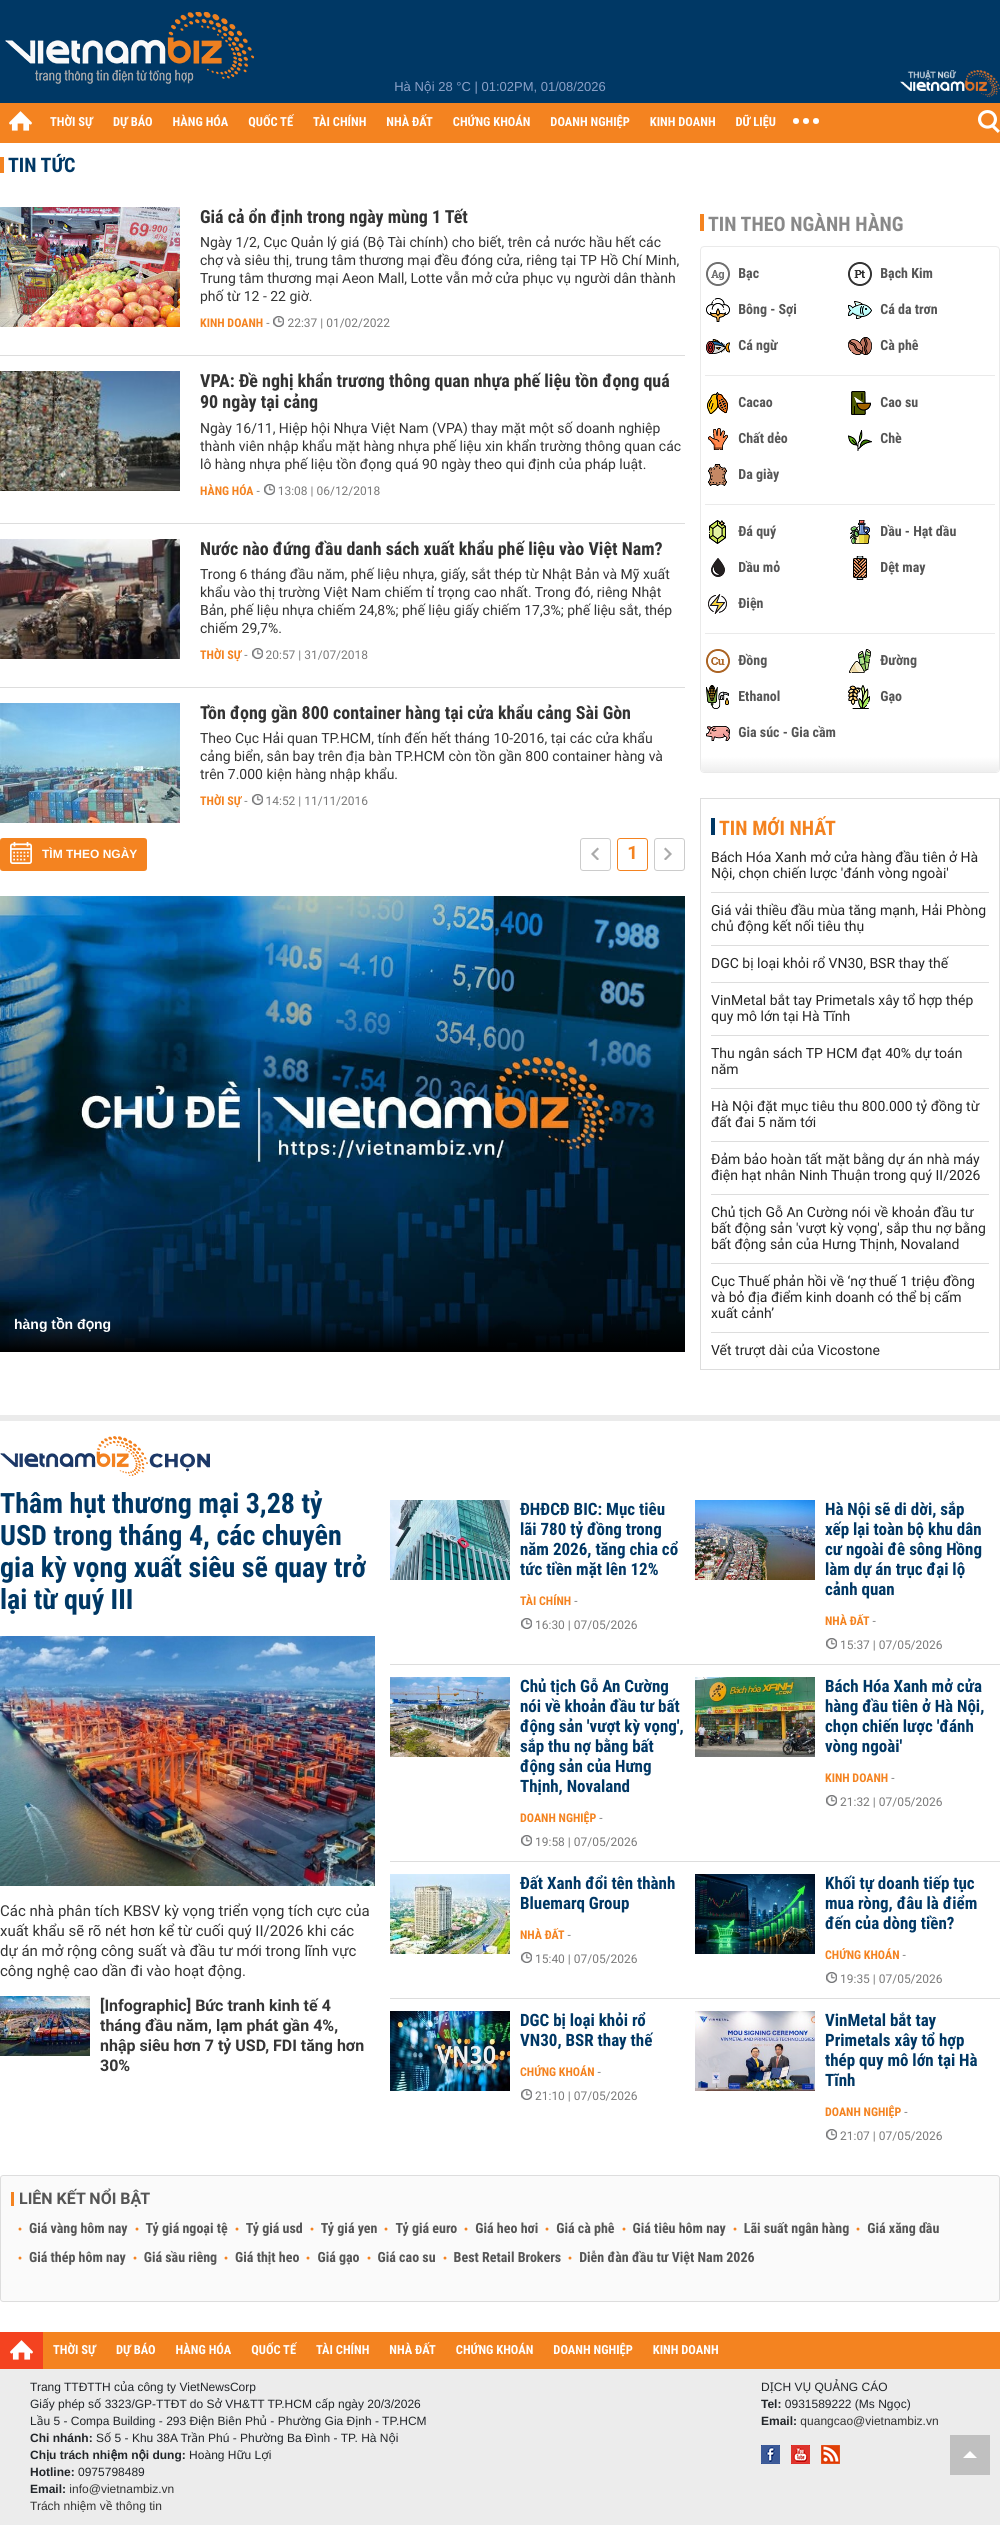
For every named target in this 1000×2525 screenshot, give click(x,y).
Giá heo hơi (506, 2229)
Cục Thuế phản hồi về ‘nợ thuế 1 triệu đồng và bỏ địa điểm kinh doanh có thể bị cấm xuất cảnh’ (843, 1298)
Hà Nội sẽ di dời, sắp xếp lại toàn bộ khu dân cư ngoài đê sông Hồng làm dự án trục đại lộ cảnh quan (903, 1550)
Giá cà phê (585, 2229)
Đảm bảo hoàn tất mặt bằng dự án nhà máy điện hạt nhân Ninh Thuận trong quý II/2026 (845, 1168)
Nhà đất (847, 1621)
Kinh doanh (231, 323)
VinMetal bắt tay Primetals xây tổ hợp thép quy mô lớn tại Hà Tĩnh (842, 1009)
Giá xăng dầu (903, 2229)
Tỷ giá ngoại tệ (187, 2229)
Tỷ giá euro (426, 2229)
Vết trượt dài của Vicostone (795, 1351)
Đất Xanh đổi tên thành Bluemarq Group (597, 1894)
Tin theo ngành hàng (806, 224)
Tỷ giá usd (274, 2229)
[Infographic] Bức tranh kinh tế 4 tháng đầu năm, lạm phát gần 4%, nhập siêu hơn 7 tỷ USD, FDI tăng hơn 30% (232, 2035)
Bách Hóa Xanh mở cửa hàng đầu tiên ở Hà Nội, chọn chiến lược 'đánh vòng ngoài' (844, 866)
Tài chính (545, 1601)
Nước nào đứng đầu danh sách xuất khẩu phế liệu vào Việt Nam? (431, 549)
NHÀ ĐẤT (409, 122)
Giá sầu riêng (180, 2258)
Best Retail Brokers (508, 2258)
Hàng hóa (226, 491)
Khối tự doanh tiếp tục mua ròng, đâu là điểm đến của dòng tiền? (901, 1904)
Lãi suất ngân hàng (796, 2229)
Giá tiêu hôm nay (679, 2229)
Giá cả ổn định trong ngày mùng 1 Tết (334, 217)
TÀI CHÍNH (339, 122)
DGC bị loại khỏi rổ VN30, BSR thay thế (829, 964)
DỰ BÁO (133, 122)
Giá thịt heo (267, 2258)
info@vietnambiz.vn (121, 2489)
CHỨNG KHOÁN (492, 122)
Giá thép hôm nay (77, 2258)
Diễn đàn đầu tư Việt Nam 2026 (666, 2258)
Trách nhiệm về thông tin (96, 2506)
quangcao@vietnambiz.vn (869, 2421)
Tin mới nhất (777, 828)
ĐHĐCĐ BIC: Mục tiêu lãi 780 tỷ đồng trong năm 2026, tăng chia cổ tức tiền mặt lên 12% (599, 1540)
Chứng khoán (862, 1955)
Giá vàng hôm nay (78, 2229)
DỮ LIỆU (756, 122)
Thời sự (220, 655)
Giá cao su (407, 2258)
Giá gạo (338, 2258)
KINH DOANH (683, 122)
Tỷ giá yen (349, 2229)
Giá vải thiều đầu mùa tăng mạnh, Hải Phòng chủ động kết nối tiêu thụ (848, 919)
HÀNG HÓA (201, 122)
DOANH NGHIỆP (589, 122)
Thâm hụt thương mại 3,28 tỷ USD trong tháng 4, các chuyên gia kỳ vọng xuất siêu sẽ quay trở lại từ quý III (183, 1551)
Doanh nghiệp (558, 1818)
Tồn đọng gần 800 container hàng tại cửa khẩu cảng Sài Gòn (415, 713)
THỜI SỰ (71, 122)
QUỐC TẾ (270, 122)
